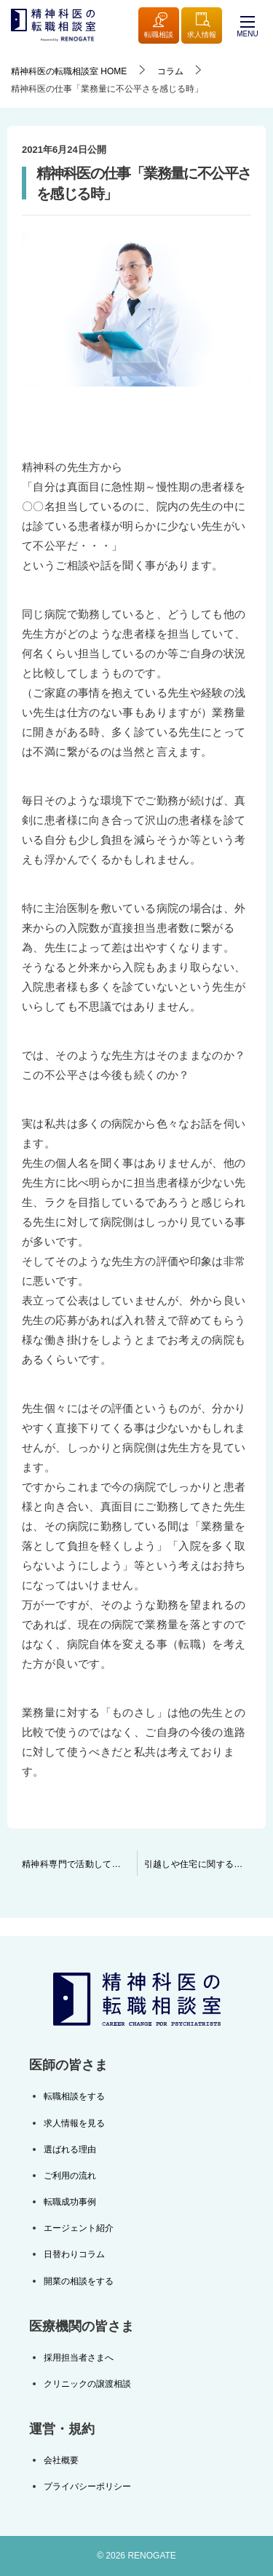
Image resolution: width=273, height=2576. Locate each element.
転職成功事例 (70, 2202)
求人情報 (201, 26)
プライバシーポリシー (87, 2486)
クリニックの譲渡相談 (87, 2384)
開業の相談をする (79, 2281)
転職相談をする (74, 2096)
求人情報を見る (74, 2123)
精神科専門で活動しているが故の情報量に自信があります (79, 1864)
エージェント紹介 (79, 2228)
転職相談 (158, 26)
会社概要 (61, 2460)
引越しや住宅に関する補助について (205, 1864)
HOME (69, 71)
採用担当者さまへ (79, 2358)
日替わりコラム (74, 2254)
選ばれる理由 (70, 2149)
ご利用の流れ (70, 2176)
